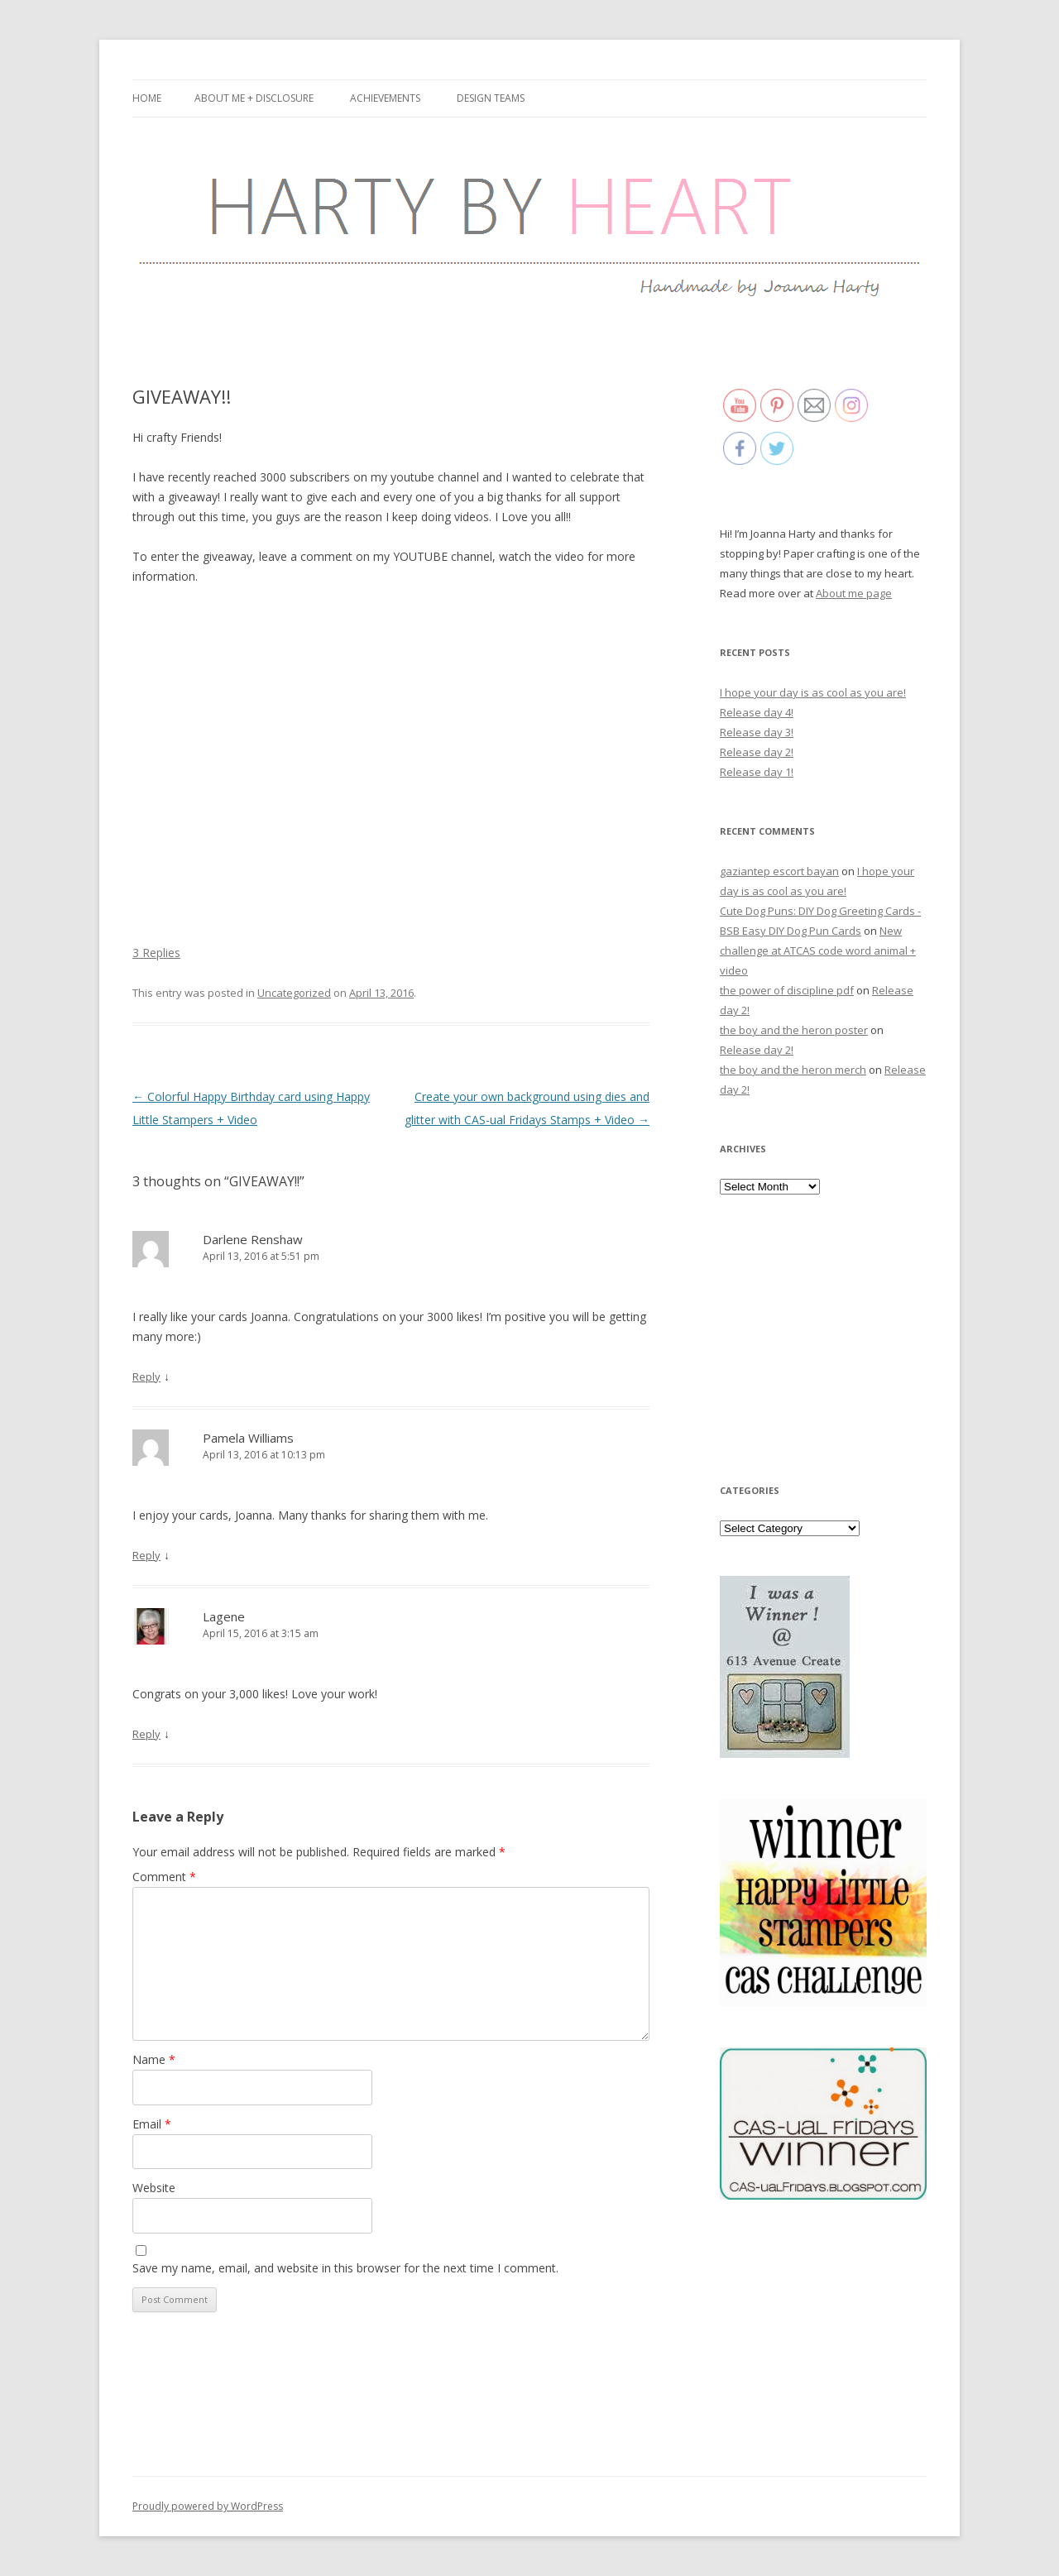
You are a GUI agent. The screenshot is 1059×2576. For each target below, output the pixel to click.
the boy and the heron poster (794, 1029)
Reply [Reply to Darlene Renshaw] (146, 1376)
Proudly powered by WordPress (207, 2506)
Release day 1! (756, 771)
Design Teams (491, 98)
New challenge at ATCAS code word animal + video (818, 950)
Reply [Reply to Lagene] (146, 1733)
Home (146, 98)
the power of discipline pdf (787, 990)
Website (153, 2187)
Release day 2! (756, 752)
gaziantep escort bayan (779, 871)
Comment (164, 1876)
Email (151, 2124)
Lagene (224, 1616)
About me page (854, 593)
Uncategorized (294, 992)
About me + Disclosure (254, 98)
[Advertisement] (823, 1337)
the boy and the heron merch (793, 1069)
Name (153, 2059)
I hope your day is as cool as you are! (813, 692)
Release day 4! (756, 712)
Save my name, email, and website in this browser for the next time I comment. (345, 2268)
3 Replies (156, 952)
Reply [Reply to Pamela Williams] (146, 1555)
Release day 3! (756, 732)
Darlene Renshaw (253, 1239)
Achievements (385, 98)
